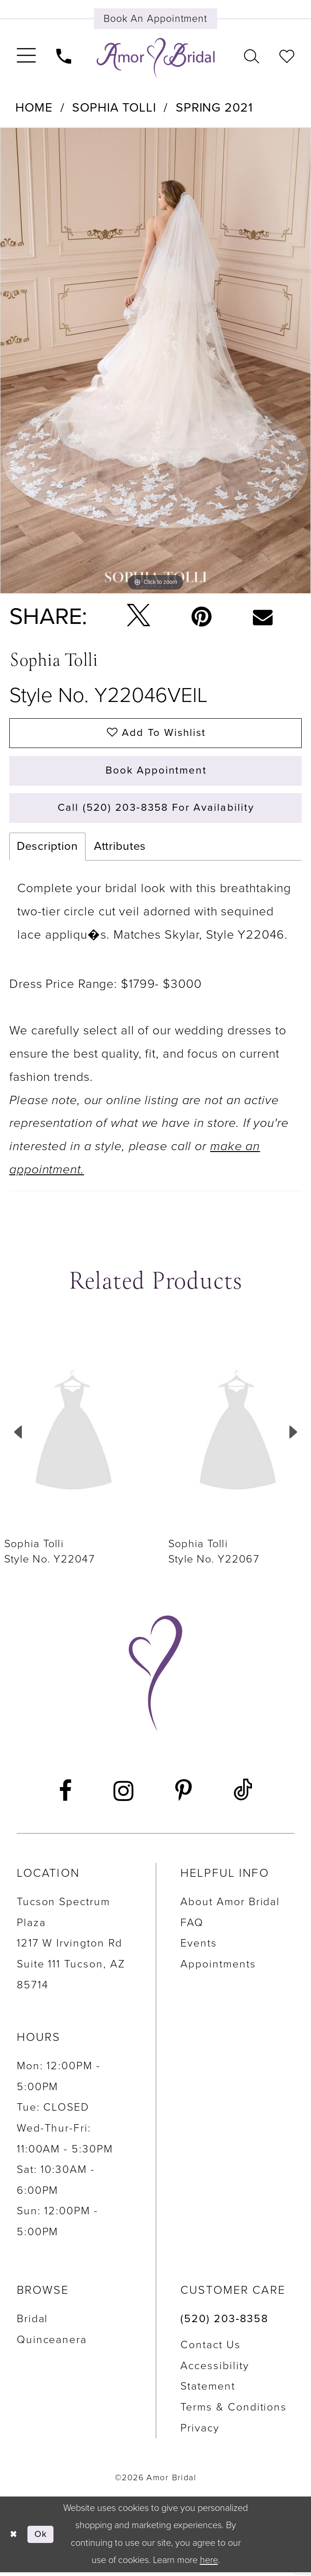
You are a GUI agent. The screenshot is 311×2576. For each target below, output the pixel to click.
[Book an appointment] (156, 18)
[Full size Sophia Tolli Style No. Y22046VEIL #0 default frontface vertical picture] (155, 360)
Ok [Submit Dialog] (42, 2537)
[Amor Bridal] (155, 58)
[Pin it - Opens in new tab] (201, 616)
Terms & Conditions (233, 2410)
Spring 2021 (214, 107)
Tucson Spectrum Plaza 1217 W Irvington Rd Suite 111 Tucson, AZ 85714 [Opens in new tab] (71, 1947)
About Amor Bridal (230, 1906)
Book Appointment (156, 772)
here (209, 2563)
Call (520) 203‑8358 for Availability (156, 811)
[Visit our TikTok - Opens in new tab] (243, 1795)
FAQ (192, 1926)
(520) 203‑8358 (224, 2323)
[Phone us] (64, 55)
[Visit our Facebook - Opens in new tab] (65, 1795)
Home (34, 107)
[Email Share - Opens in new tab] (262, 617)
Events (198, 1947)
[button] (26, 55)
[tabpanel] (155, 360)
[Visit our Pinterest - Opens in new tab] (183, 1795)
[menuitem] (26, 55)
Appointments (218, 1967)
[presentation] (73, 1436)
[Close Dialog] (14, 2538)
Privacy (199, 2431)
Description (47, 850)
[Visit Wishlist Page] (287, 55)
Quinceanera (52, 2343)
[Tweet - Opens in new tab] (138, 617)
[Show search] (251, 55)
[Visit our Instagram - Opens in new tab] (123, 1795)
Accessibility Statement (214, 2380)
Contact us (210, 2349)
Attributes (120, 850)
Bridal (32, 2323)
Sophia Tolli (114, 107)
